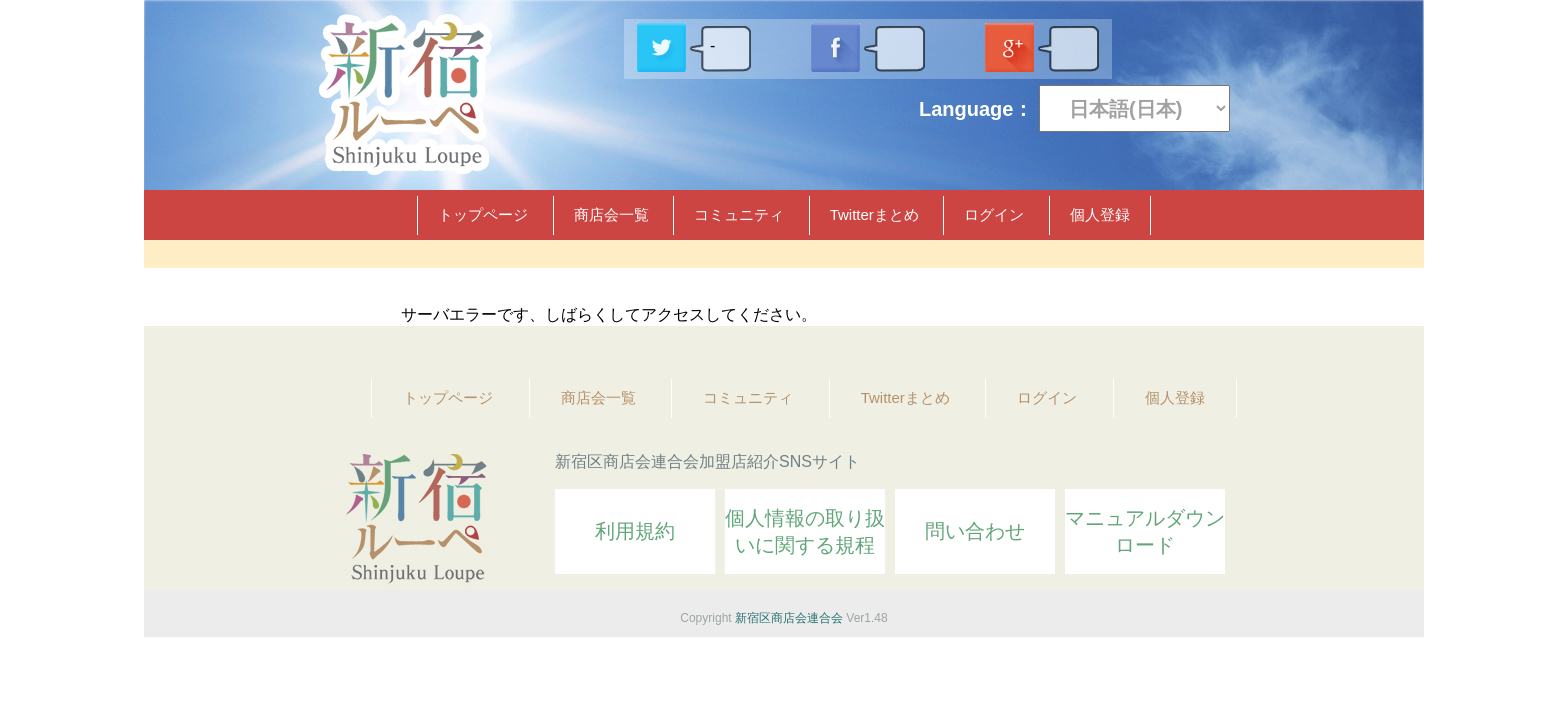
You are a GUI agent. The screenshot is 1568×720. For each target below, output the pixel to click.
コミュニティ (739, 214)
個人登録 (1100, 214)
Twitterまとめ (874, 214)
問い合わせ (975, 531)
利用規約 (635, 531)
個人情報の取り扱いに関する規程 (805, 531)
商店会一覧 (611, 214)
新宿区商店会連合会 (789, 618)
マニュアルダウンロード (1145, 531)
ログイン (994, 214)
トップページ (483, 214)
